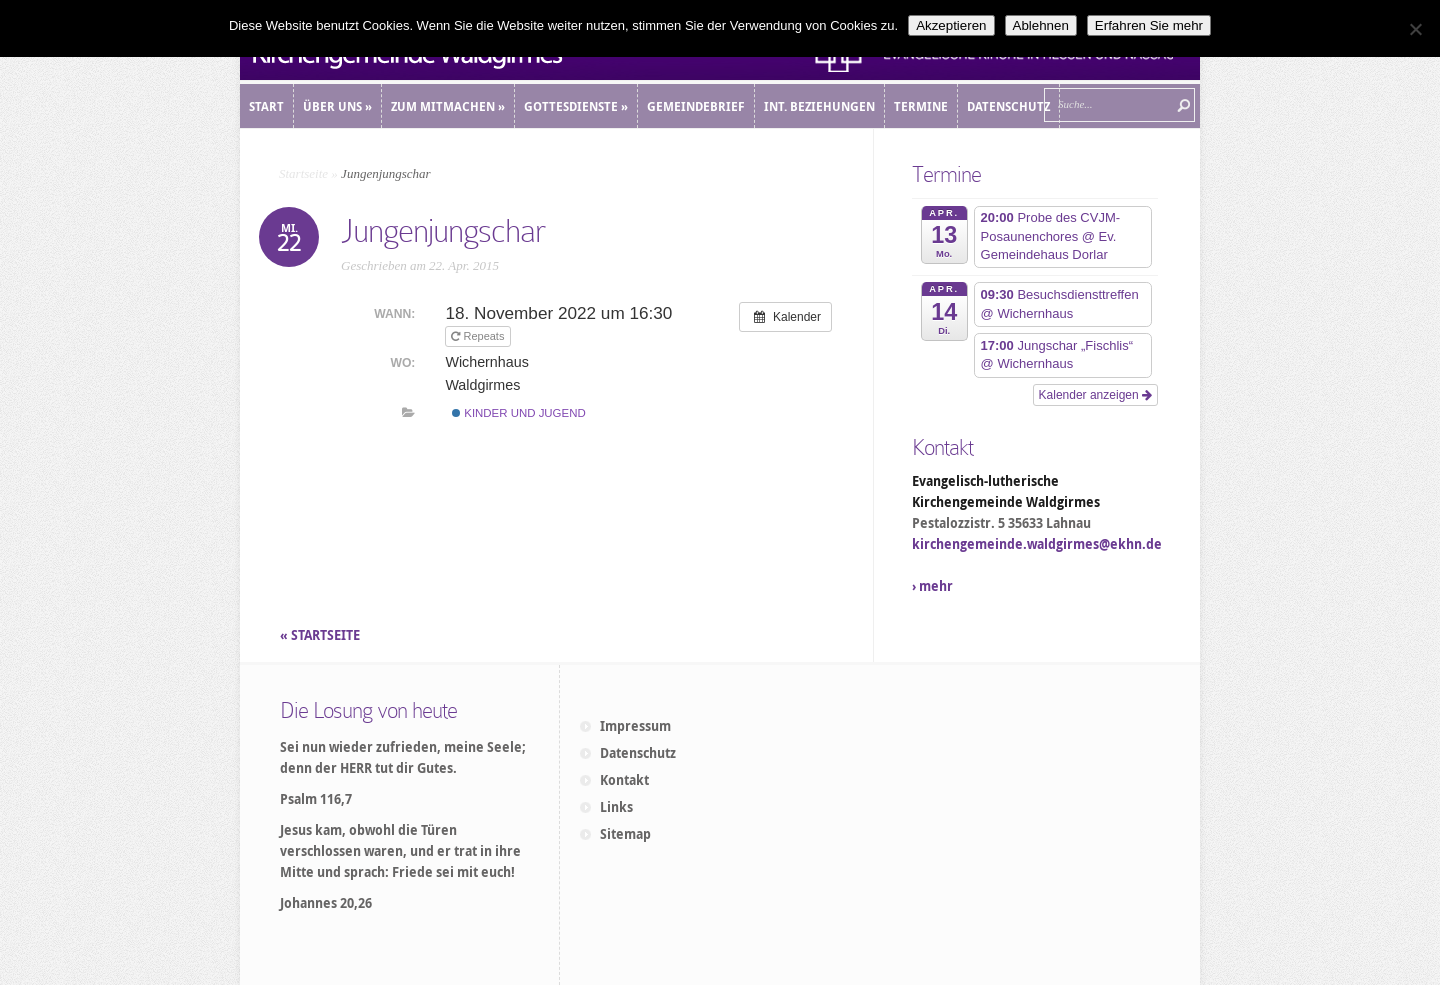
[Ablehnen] (1415, 29)
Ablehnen (1041, 25)
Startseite (303, 173)
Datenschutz (638, 753)
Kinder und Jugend (519, 413)
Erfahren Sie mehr (1149, 25)
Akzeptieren (951, 25)
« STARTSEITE (321, 635)
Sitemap (625, 834)
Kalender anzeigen (1095, 395)
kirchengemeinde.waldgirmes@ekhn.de (1037, 544)
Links (616, 807)
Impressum (635, 726)
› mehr (932, 586)
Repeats (479, 336)
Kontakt (624, 780)
